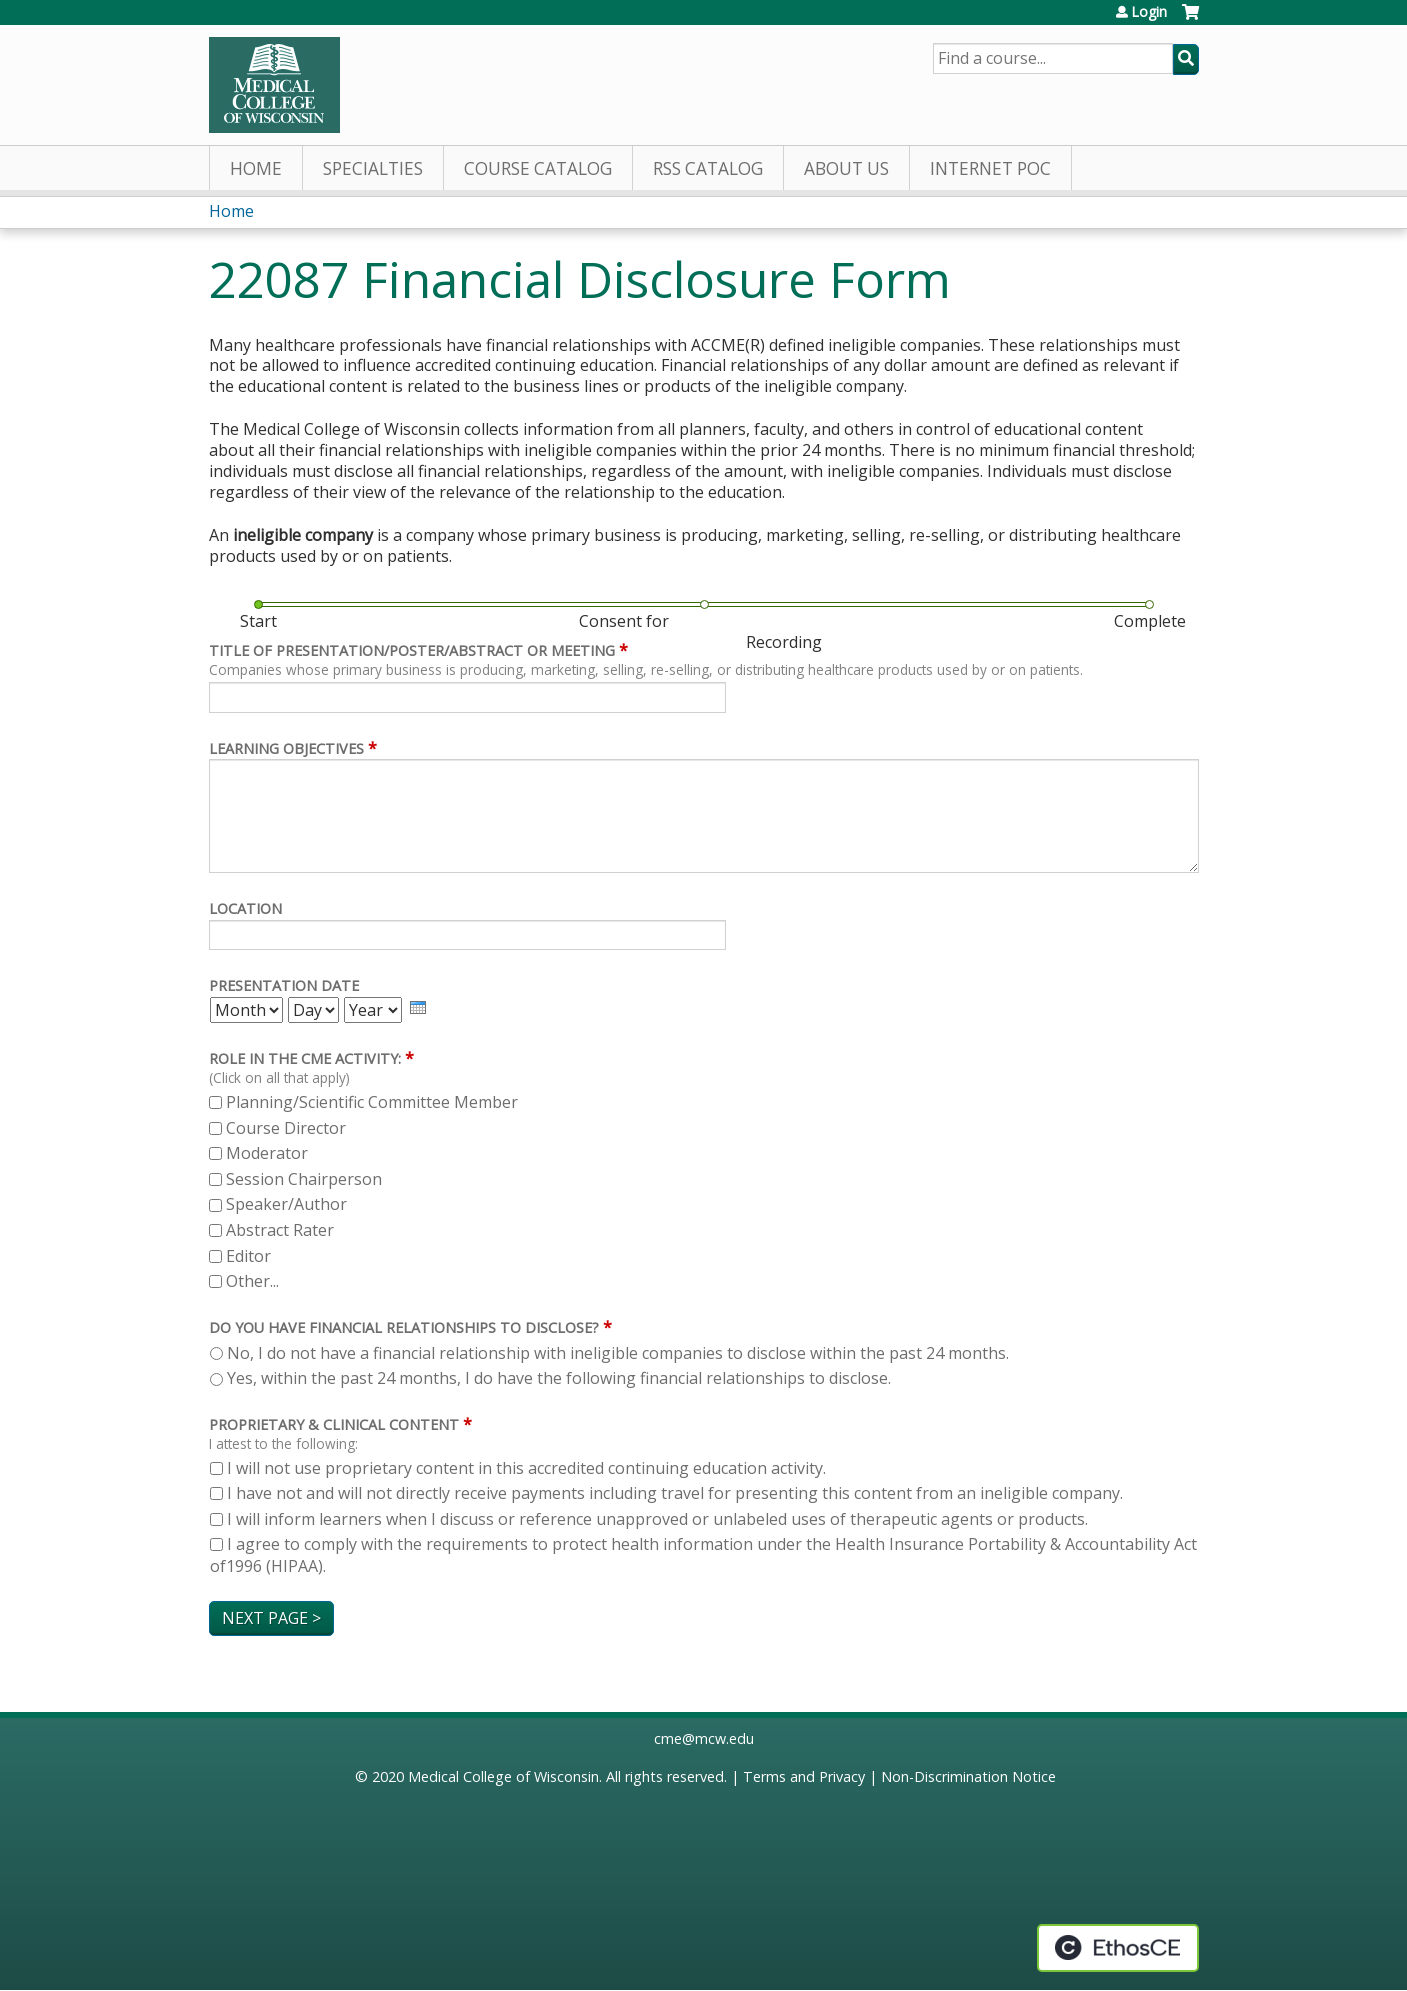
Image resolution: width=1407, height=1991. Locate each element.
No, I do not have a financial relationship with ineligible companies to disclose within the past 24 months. (618, 1353)
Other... (252, 1281)
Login (1149, 12)
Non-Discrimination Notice (968, 1776)
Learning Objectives (286, 748)
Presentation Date (284, 985)
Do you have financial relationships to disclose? (404, 1327)
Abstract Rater (280, 1230)
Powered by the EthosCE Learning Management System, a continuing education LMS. (1118, 1948)
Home (256, 168)
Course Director (286, 1128)
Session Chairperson (304, 1179)
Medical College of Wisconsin (503, 1776)
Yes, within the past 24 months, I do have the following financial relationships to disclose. (559, 1378)
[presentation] (418, 1007)
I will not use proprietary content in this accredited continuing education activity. (526, 1468)
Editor (248, 1256)
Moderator (267, 1153)
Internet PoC (990, 168)
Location (245, 908)
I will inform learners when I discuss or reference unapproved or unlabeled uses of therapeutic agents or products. (657, 1519)
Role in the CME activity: (305, 1058)
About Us (846, 168)
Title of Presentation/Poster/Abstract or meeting (412, 650)
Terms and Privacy (804, 1776)
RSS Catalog (708, 168)
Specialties (373, 168)
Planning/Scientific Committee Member (372, 1102)
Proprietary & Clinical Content (334, 1424)
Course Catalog (538, 168)
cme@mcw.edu (704, 1738)
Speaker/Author (286, 1204)
